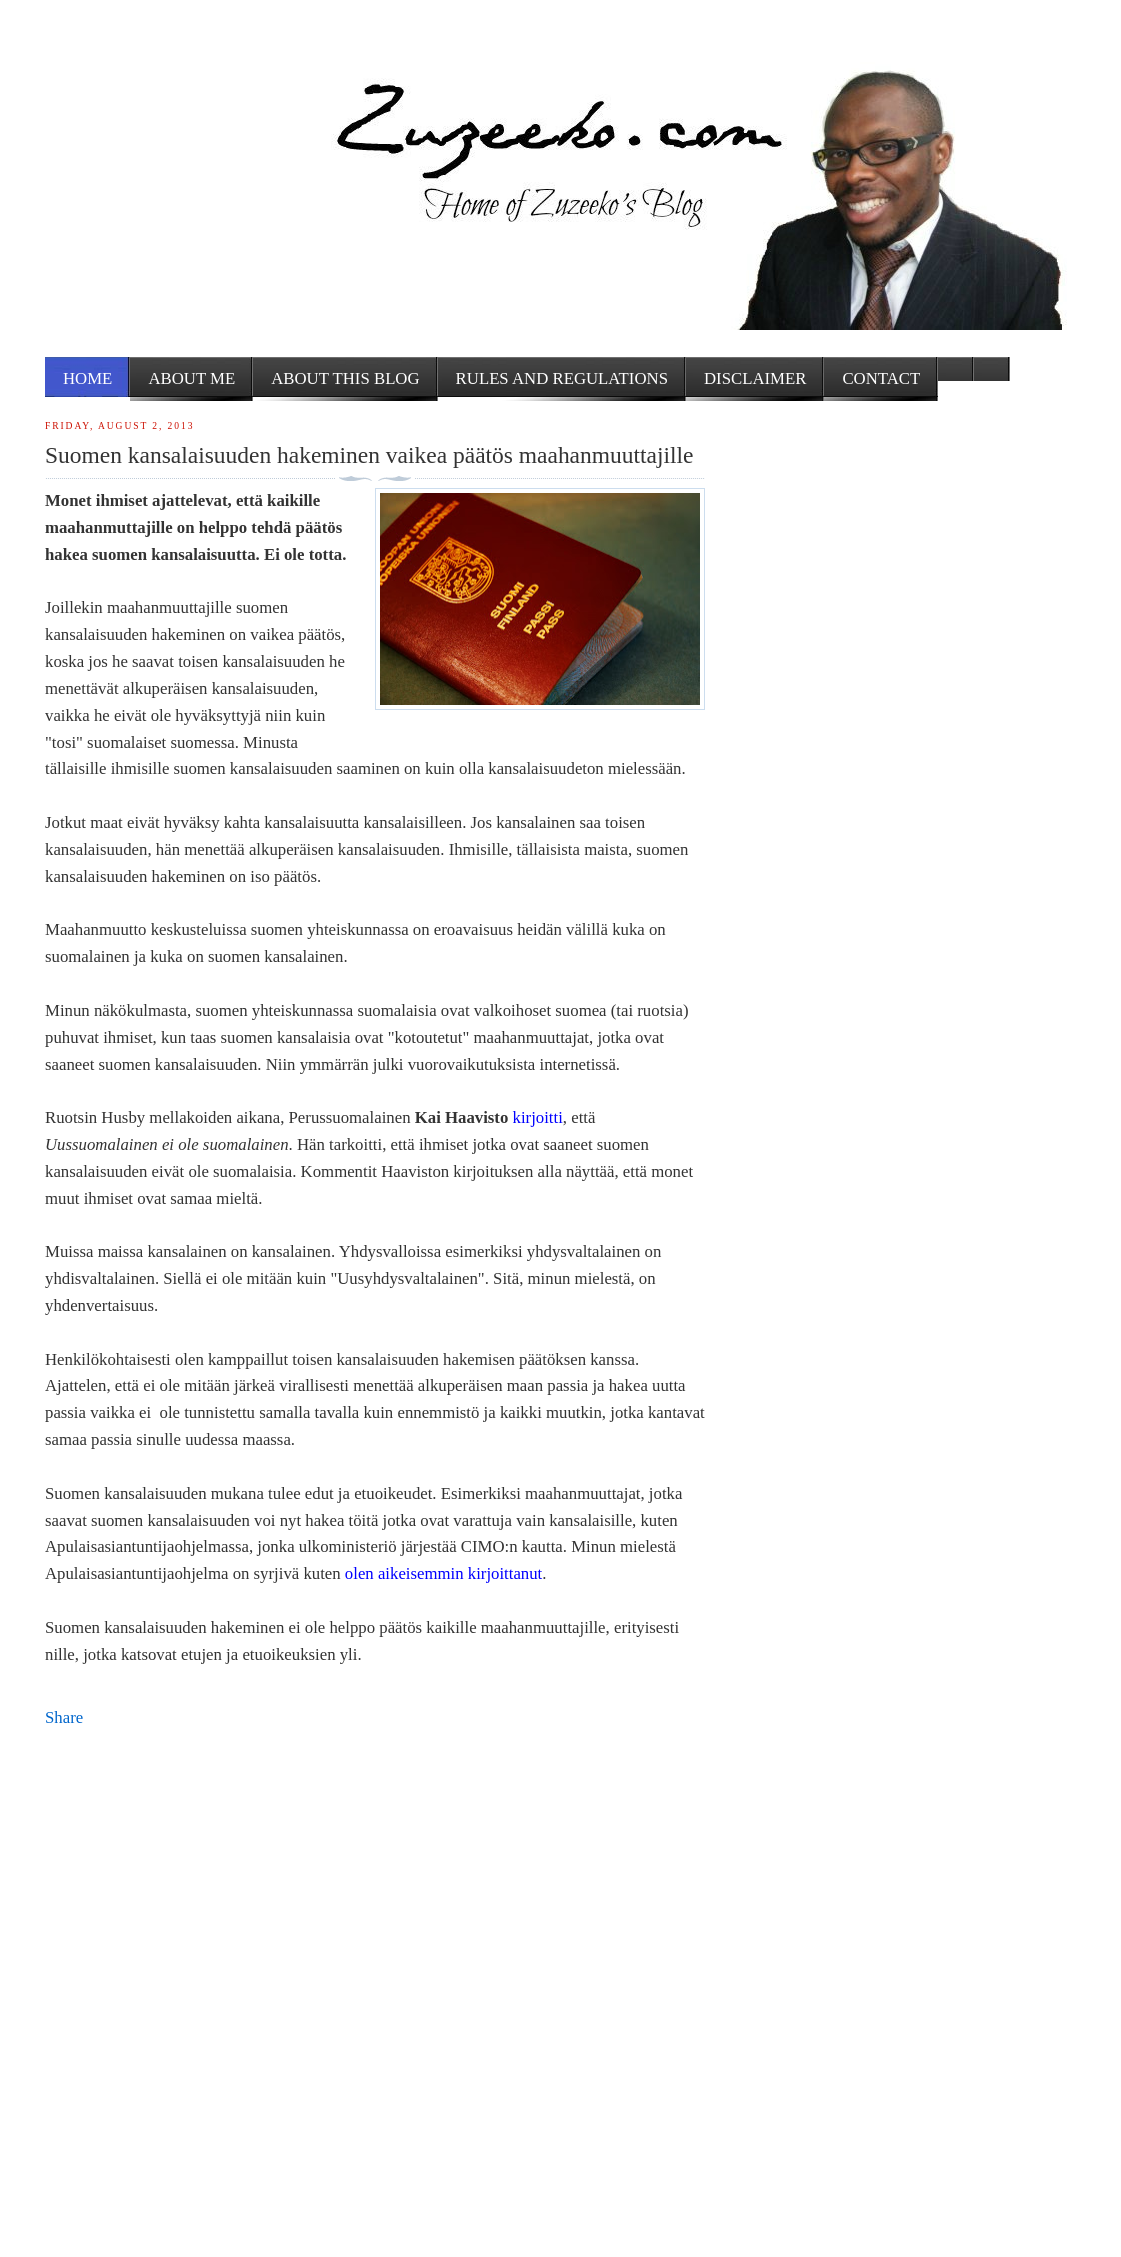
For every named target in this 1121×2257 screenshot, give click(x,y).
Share (64, 1717)
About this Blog (345, 378)
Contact (881, 378)
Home (87, 378)
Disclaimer (755, 378)
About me (191, 378)
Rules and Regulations (562, 378)
